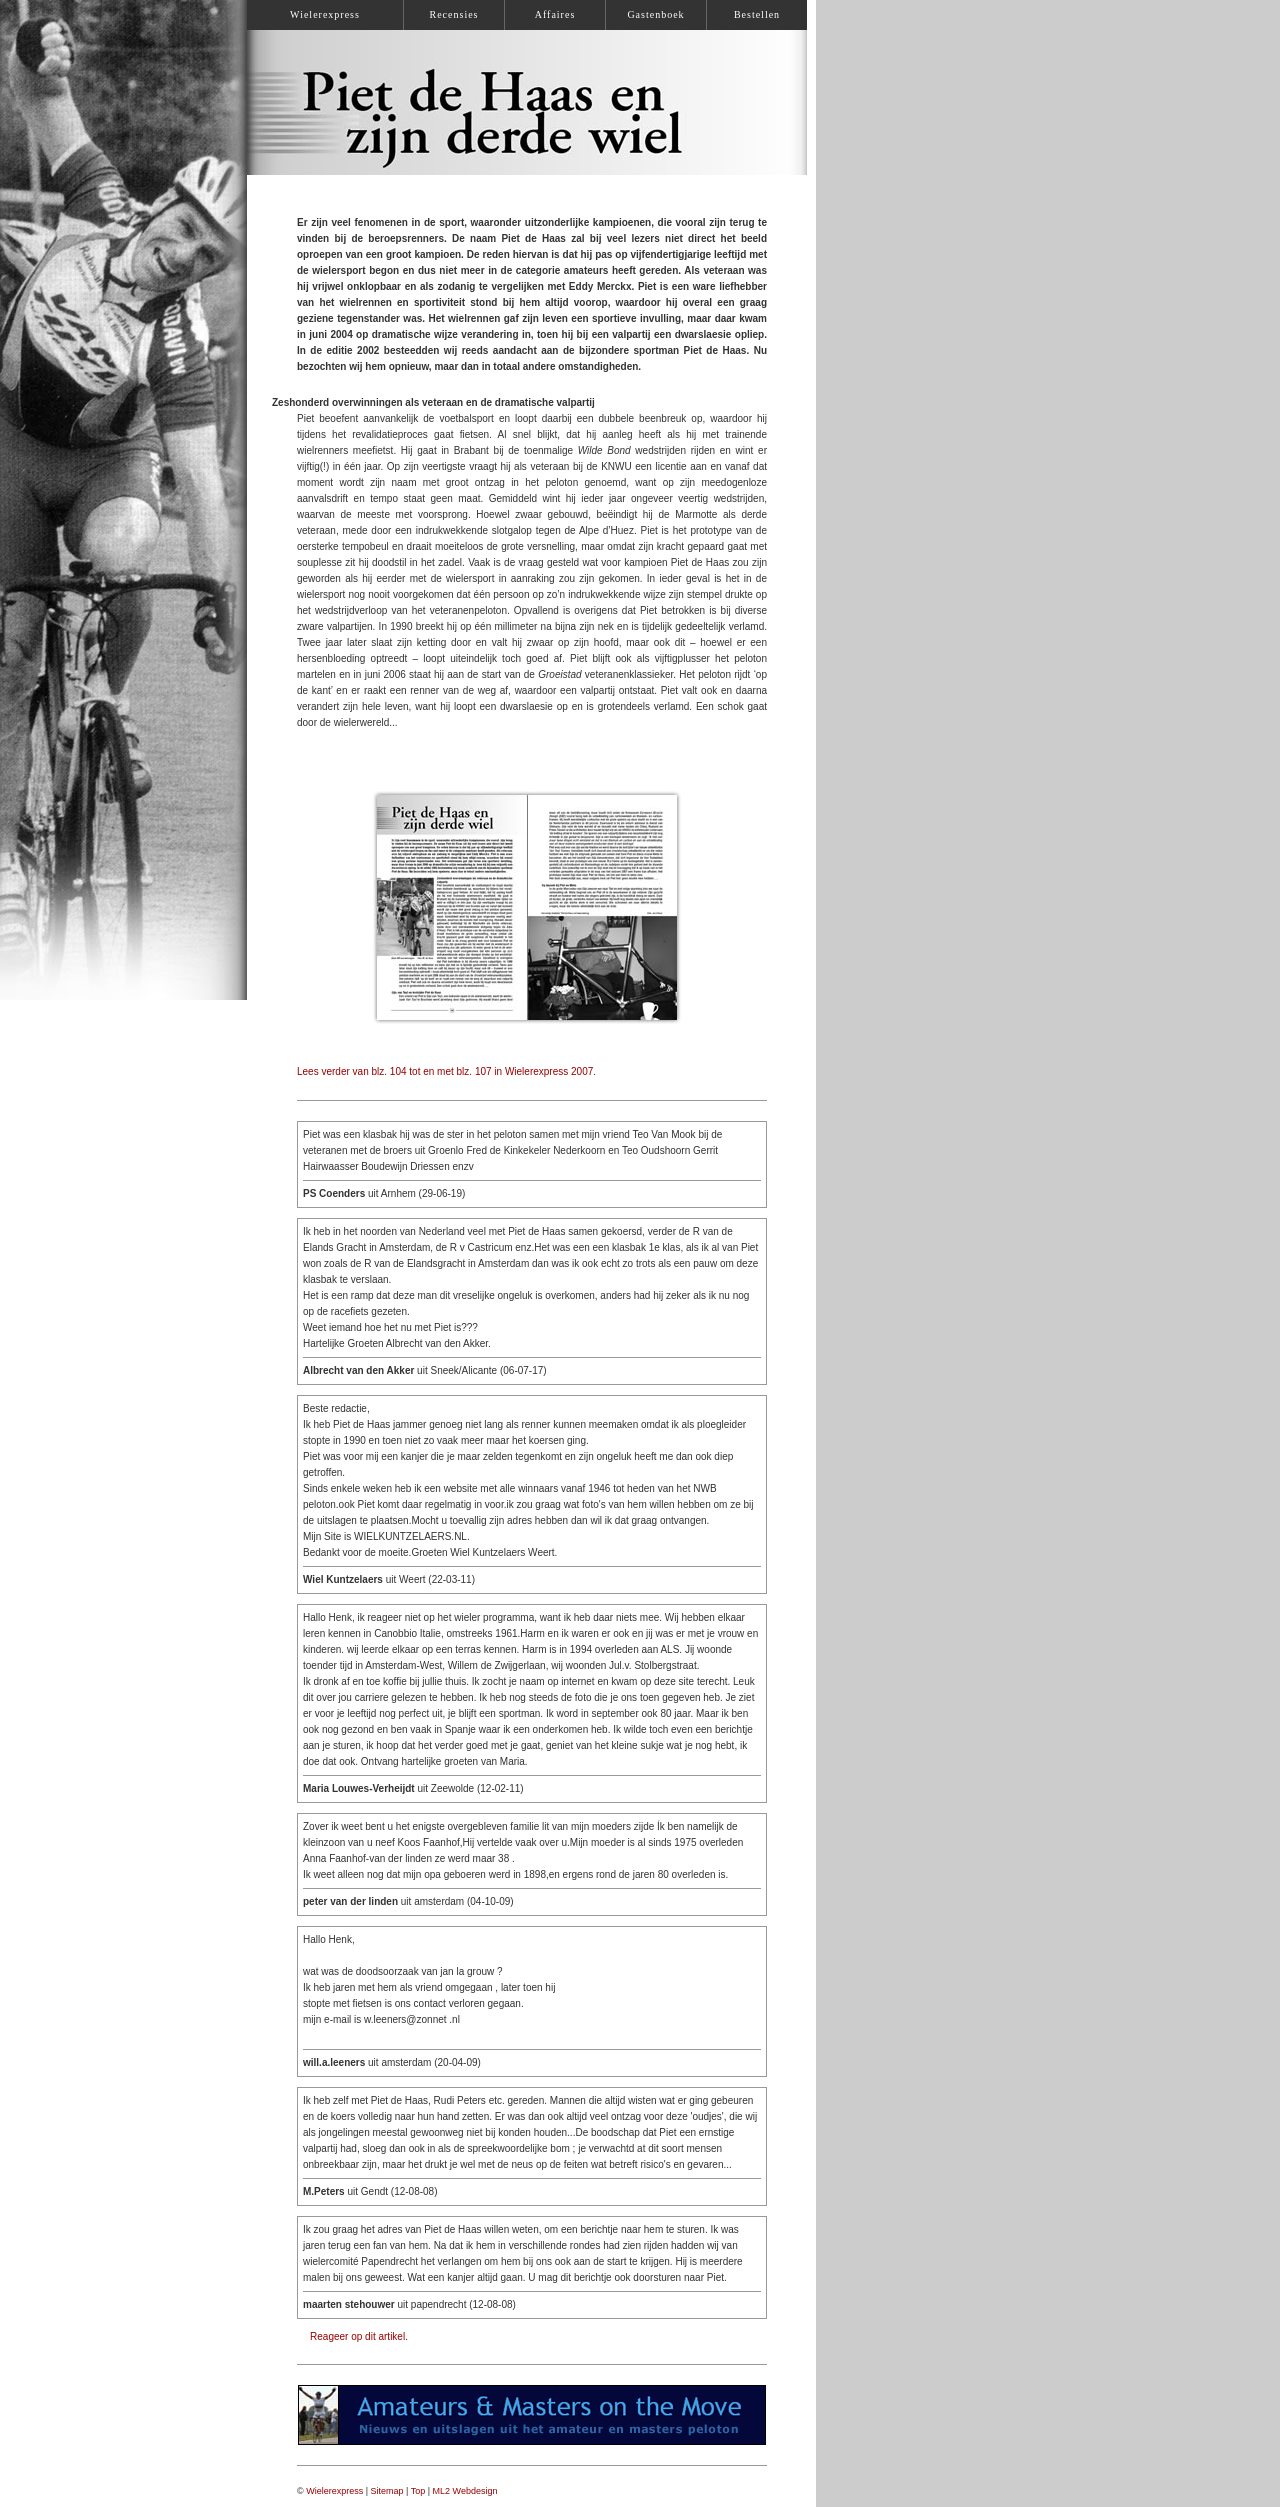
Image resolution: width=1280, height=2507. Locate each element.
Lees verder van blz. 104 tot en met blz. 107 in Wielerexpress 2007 (445, 1071)
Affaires (555, 14)
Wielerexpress (334, 2491)
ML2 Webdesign (465, 2491)
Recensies (454, 14)
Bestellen (757, 14)
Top (418, 2491)
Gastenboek (655, 14)
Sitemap (387, 2491)
